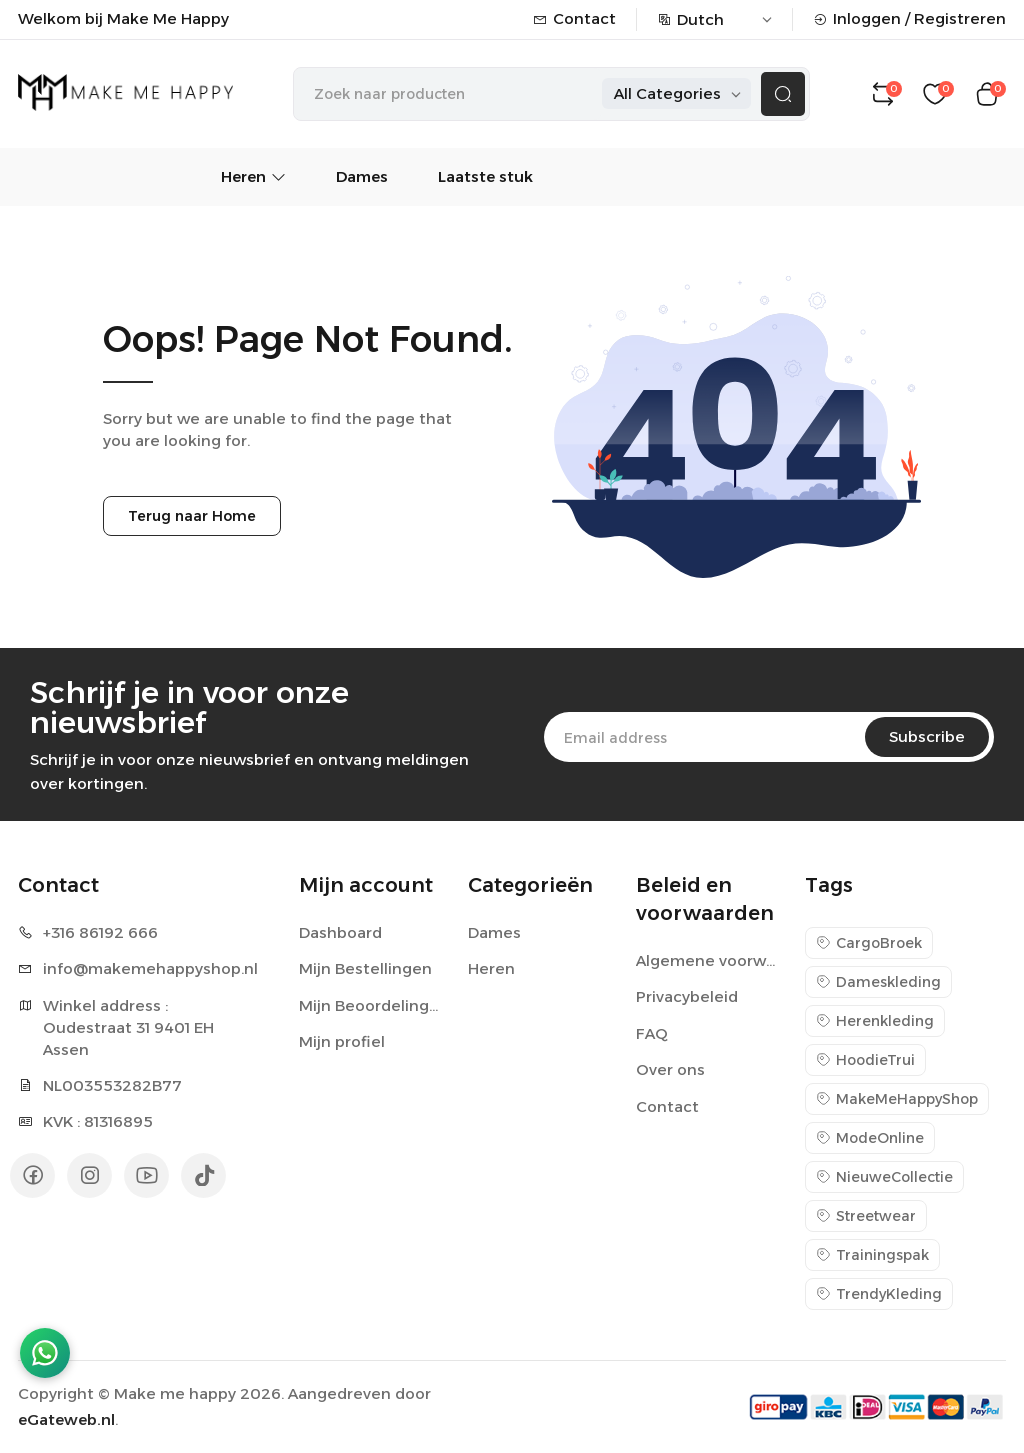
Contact (574, 18)
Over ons (670, 1069)
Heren (253, 176)
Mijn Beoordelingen (371, 1005)
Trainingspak (872, 1255)
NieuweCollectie (884, 1177)
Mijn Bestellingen (365, 968)
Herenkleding (875, 1021)
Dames (362, 176)
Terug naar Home (192, 516)
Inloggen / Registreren (909, 18)
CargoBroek (869, 943)
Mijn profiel (342, 1041)
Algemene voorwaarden (708, 960)
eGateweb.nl (66, 1419)
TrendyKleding (879, 1294)
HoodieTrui (865, 1060)
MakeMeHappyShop (897, 1099)
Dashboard (340, 932)
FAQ (652, 1033)
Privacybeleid (687, 996)
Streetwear (866, 1216)
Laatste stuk (485, 176)
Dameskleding (878, 982)
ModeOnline (870, 1138)
